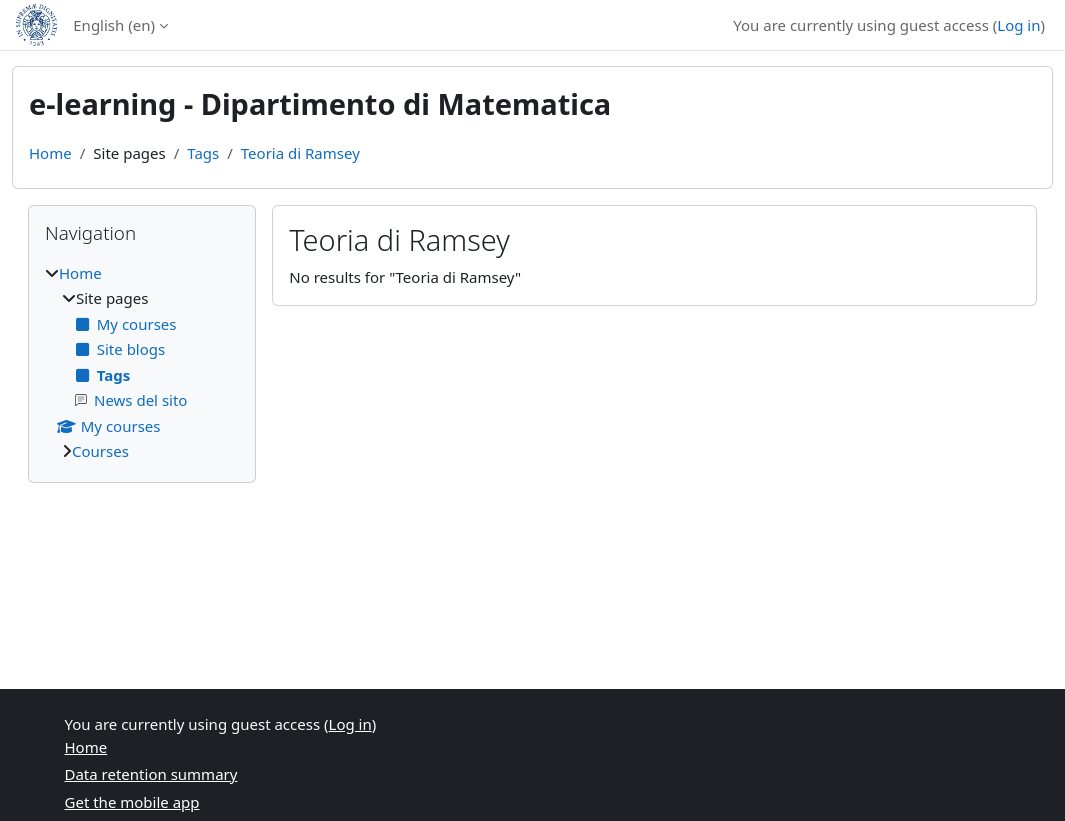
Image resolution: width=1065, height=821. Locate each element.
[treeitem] (142, 362)
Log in (1018, 25)
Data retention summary (151, 774)
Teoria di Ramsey (300, 153)
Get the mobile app (132, 802)
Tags (203, 153)
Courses (100, 451)
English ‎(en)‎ (114, 25)
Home (50, 153)
